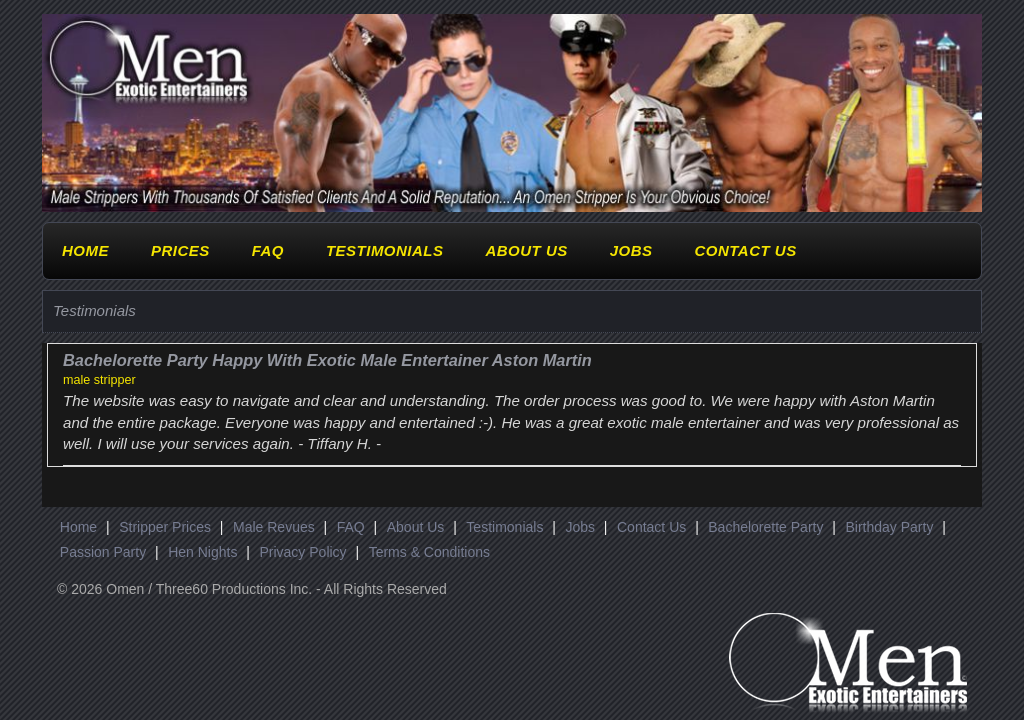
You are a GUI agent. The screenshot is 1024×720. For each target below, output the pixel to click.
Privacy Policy (302, 552)
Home (85, 250)
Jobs (631, 250)
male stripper (99, 380)
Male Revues (274, 527)
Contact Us (745, 250)
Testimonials (385, 250)
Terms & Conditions (429, 552)
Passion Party (103, 552)
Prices (180, 250)
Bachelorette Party (765, 527)
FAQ (268, 250)
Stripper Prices (165, 527)
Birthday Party (889, 527)
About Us (526, 250)
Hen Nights (202, 552)
